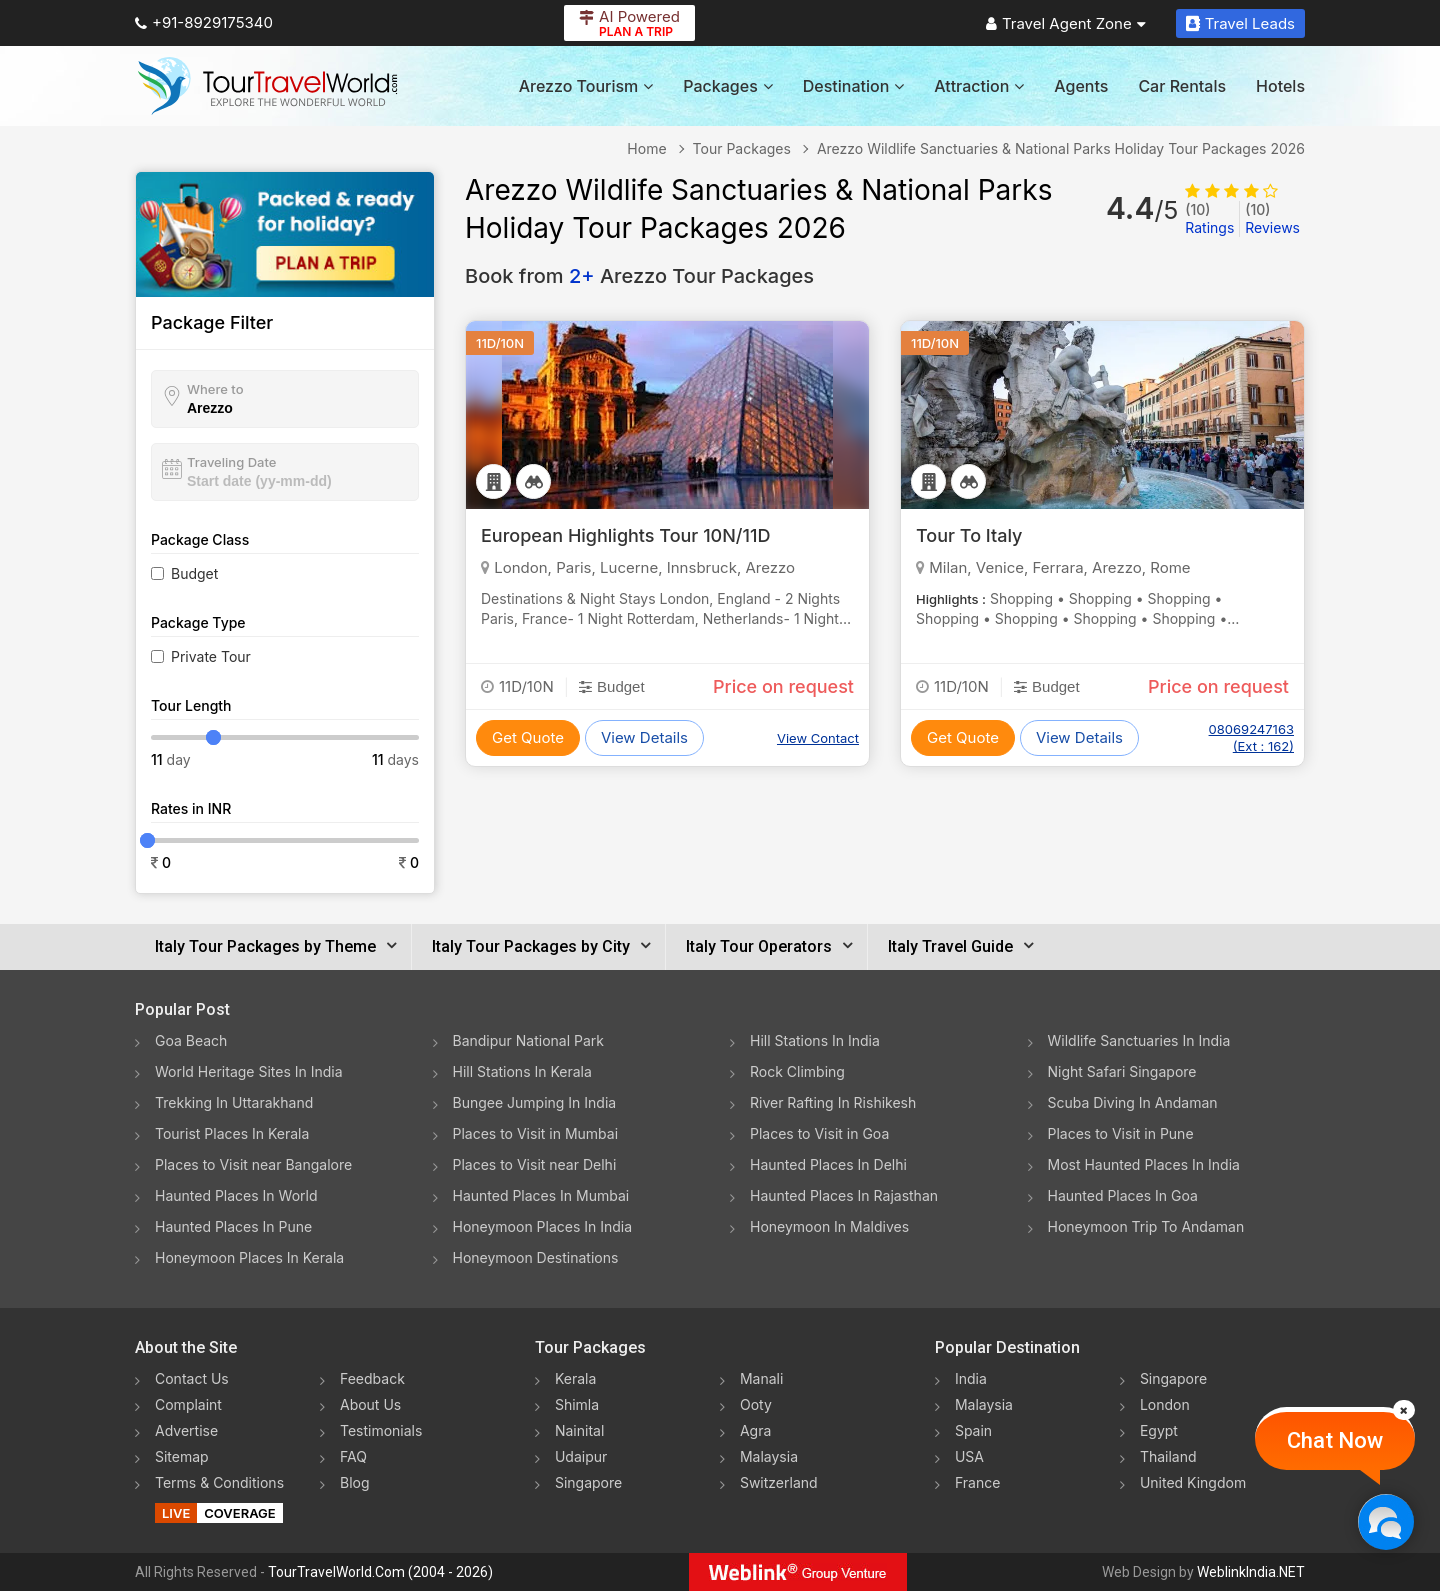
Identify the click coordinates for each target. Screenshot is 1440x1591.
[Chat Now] (1385, 1521)
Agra (755, 1430)
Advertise (186, 1430)
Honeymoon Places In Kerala (249, 1257)
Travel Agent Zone (1066, 23)
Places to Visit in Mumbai (536, 1133)
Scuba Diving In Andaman (1133, 1102)
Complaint (188, 1404)
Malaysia (769, 1456)
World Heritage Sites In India (249, 1071)
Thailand (1168, 1456)
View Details (644, 737)
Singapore (588, 1482)
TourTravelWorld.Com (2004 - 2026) (380, 1572)
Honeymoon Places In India (543, 1226)
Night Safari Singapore (1122, 1071)
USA (969, 1456)
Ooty (756, 1404)
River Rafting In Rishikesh (833, 1102)
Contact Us (192, 1378)
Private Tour (211, 656)
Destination (854, 86)
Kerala (575, 1378)
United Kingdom (1193, 1482)
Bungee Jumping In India (535, 1102)
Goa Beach (191, 1040)
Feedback (372, 1378)
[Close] (1404, 1410)
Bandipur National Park (529, 1040)
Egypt (1159, 1430)
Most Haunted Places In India (1144, 1164)
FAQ (353, 1456)
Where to (215, 389)
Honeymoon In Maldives (829, 1226)
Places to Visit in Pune (1121, 1133)
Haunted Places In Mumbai (541, 1195)
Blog (355, 1482)
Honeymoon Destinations (536, 1257)
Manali (761, 1378)
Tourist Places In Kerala (232, 1133)
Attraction (979, 86)
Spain (973, 1430)
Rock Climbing (797, 1071)
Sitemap (182, 1456)
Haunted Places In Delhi (828, 1164)
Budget (194, 573)
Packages (727, 86)
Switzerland (779, 1482)
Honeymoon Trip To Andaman (1146, 1226)
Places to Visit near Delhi (535, 1164)
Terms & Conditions (219, 1482)
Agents (1081, 86)
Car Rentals (1182, 86)
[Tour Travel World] (267, 86)
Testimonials (381, 1430)
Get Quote (528, 737)
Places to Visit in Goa (819, 1133)
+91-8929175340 (204, 22)
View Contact (818, 738)
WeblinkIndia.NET (1251, 1572)
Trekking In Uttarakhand (234, 1102)
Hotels (1280, 86)
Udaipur (581, 1456)
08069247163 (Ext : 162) (1251, 737)
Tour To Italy (969, 535)
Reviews (1272, 218)
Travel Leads (1240, 23)
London (1165, 1404)
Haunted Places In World (236, 1195)
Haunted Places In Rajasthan (844, 1195)
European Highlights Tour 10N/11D (625, 535)
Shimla (577, 1404)
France (977, 1482)
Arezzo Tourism (586, 86)
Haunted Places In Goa (1123, 1195)
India (971, 1378)
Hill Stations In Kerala (522, 1071)
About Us (370, 1404)
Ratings (1209, 218)
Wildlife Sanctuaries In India (1139, 1040)
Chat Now (1335, 1440)
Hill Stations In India (815, 1040)
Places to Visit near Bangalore (253, 1164)
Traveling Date (231, 462)
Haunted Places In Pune (233, 1226)
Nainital (579, 1430)
